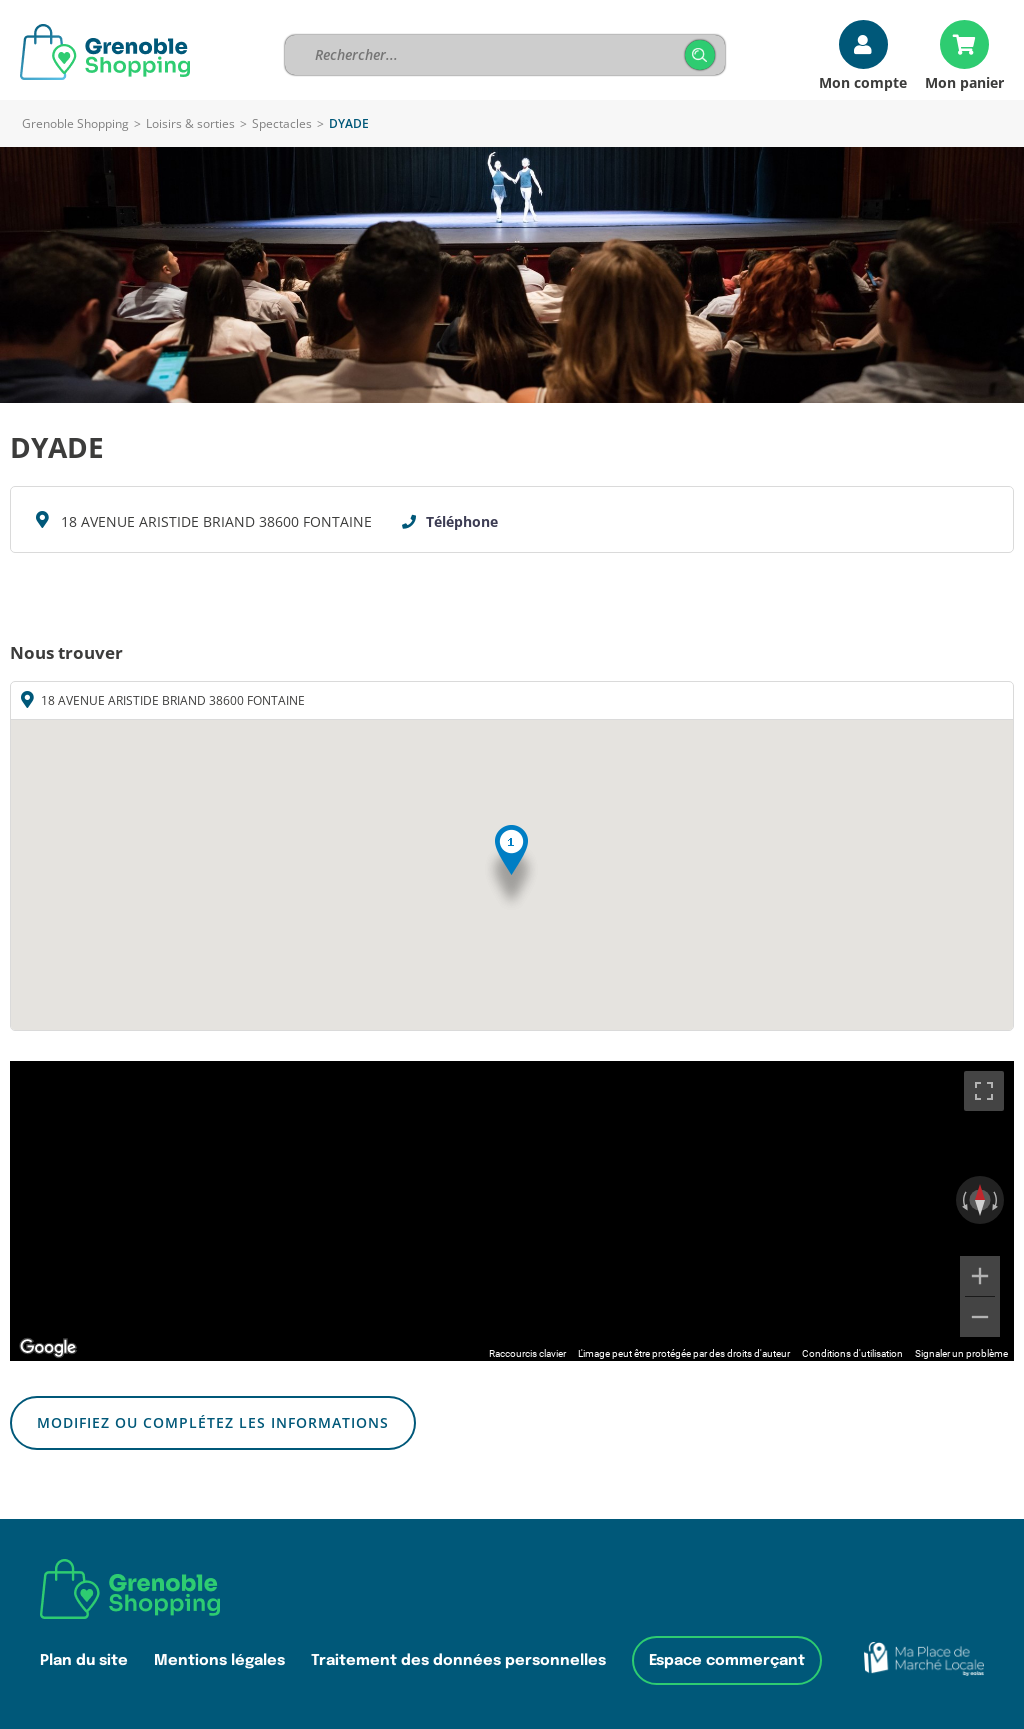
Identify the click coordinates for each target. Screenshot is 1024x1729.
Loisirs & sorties (190, 123)
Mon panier (964, 81)
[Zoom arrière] (980, 1317)
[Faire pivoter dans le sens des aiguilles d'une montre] (997, 1200)
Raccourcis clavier (527, 1353)
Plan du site (84, 1660)
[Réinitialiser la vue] (980, 1200)
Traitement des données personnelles (458, 1660)
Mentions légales (219, 1660)
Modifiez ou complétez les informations (213, 1422)
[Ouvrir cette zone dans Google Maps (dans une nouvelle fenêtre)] (48, 1348)
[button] (511, 868)
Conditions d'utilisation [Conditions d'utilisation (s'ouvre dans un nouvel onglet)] (852, 1353)
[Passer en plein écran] (984, 1091)
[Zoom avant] (980, 1276)
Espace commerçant (727, 1660)
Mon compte (863, 81)
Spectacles (282, 123)
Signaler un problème (961, 1353)
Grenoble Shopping (75, 123)
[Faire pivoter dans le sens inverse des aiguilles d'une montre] (963, 1200)
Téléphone (462, 521)
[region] (512, 1211)
